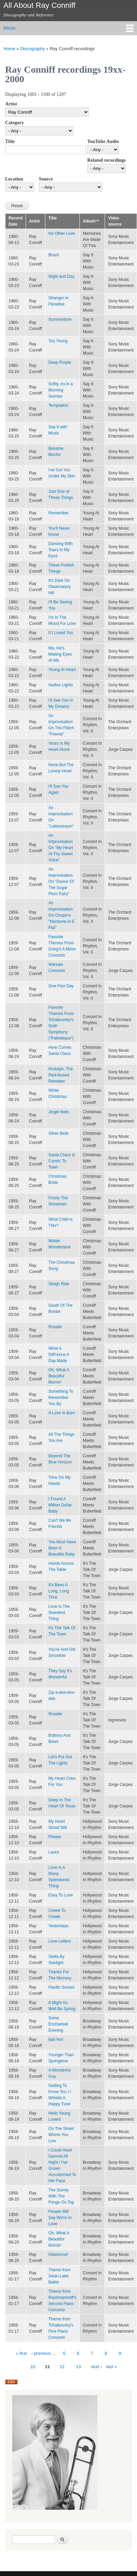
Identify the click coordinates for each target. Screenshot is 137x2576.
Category (14, 122)
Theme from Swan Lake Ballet (59, 2276)
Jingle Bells (58, 1112)
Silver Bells (58, 1133)
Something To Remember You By (60, 1397)
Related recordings (106, 160)
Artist (11, 103)
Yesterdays (58, 1925)
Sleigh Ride (58, 1284)
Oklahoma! (58, 2254)
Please (54, 1836)
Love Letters (59, 1941)
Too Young (57, 341)
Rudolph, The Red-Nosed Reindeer (60, 1075)
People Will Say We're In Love (60, 2217)
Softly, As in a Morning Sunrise (60, 390)
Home (9, 48)
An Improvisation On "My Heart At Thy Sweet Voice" (60, 847)
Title (10, 141)
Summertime (60, 319)
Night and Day (61, 276)
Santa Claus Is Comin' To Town (61, 1161)
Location (14, 179)
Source (46, 179)
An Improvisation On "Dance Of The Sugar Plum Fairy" (61, 881)
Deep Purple (59, 362)
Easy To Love (60, 1895)
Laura (53, 1852)
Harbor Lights (60, 685)
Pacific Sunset (61, 1987)
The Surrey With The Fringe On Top (61, 2196)
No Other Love (61, 233)
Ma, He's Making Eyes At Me (60, 654)
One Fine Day (61, 986)
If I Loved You (60, 632)
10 (32, 2366)
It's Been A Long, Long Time (58, 1591)
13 (78, 2366)
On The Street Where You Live (61, 2134)
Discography (32, 48)
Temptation (58, 405)
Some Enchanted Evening (58, 2024)
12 (62, 2366)
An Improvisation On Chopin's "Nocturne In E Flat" (61, 915)
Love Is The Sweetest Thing (59, 1612)
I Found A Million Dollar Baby (60, 1505)
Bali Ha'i (55, 2039)
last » (111, 2366)
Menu (9, 28)
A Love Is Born (61, 1413)
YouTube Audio (103, 141)
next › (96, 2366)
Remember (58, 513)
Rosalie (55, 1327)
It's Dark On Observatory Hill (59, 586)
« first (21, 2353)
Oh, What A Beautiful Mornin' (58, 1376)
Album (91, 221)
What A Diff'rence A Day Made (58, 1354)
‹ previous (41, 2353)
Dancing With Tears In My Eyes (60, 549)
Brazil (53, 255)
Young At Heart (62, 669)
